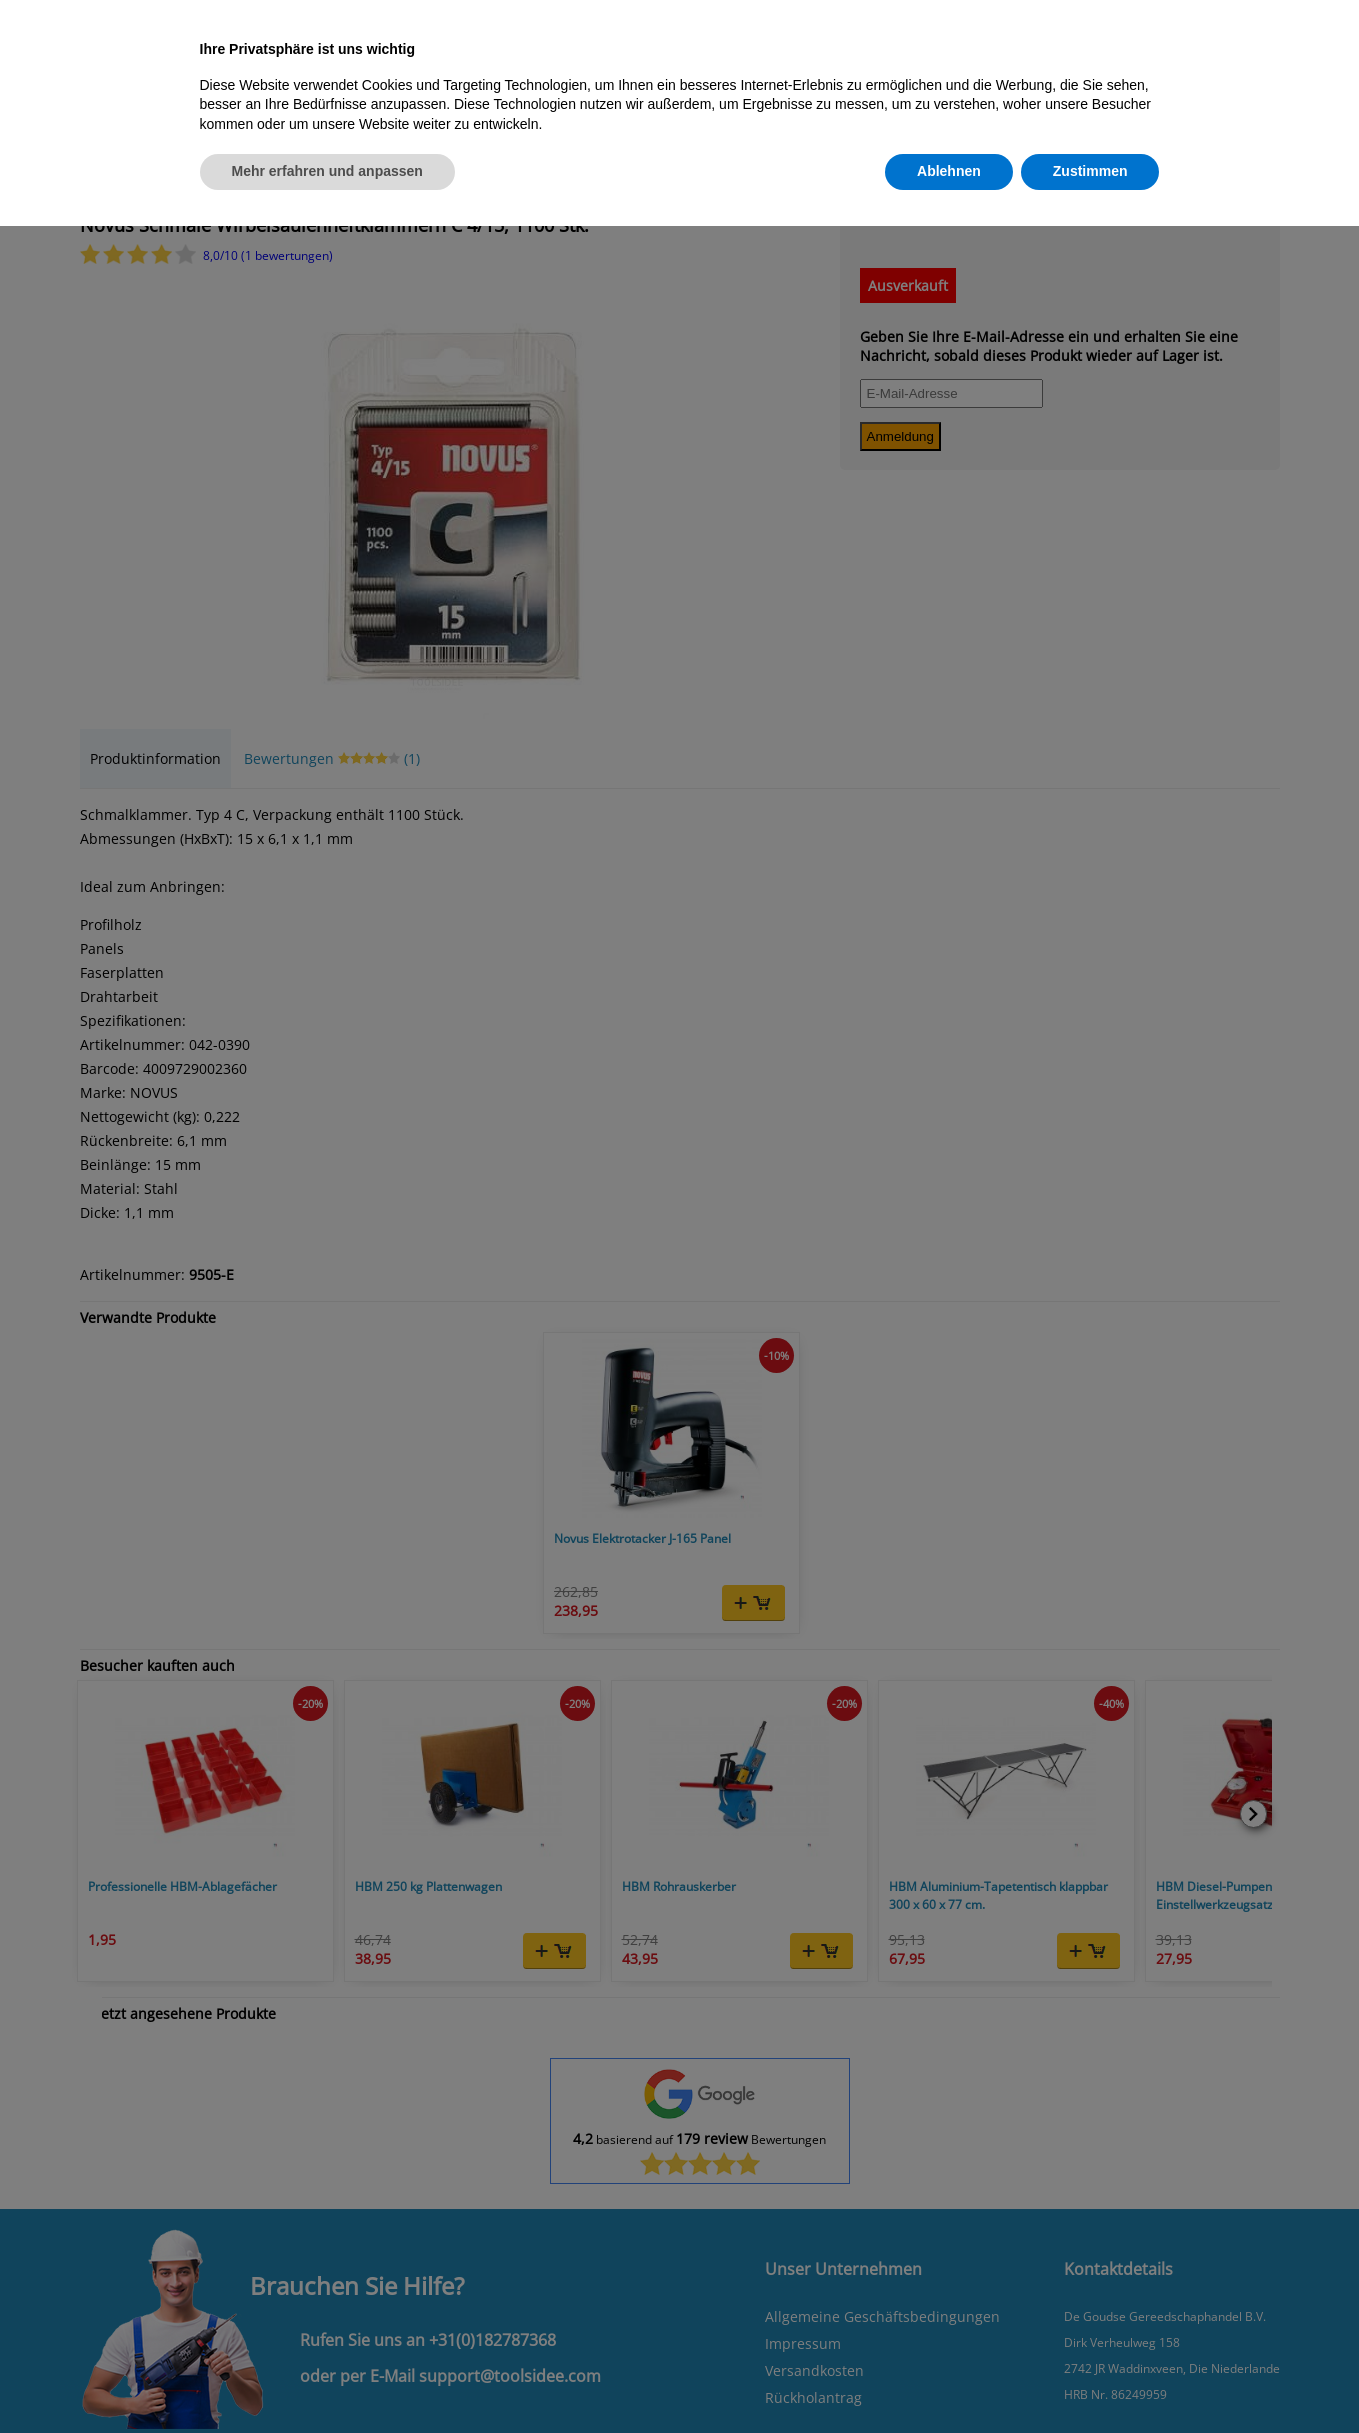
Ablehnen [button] (949, 171)
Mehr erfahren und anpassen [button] (327, 171)
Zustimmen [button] (1090, 171)
